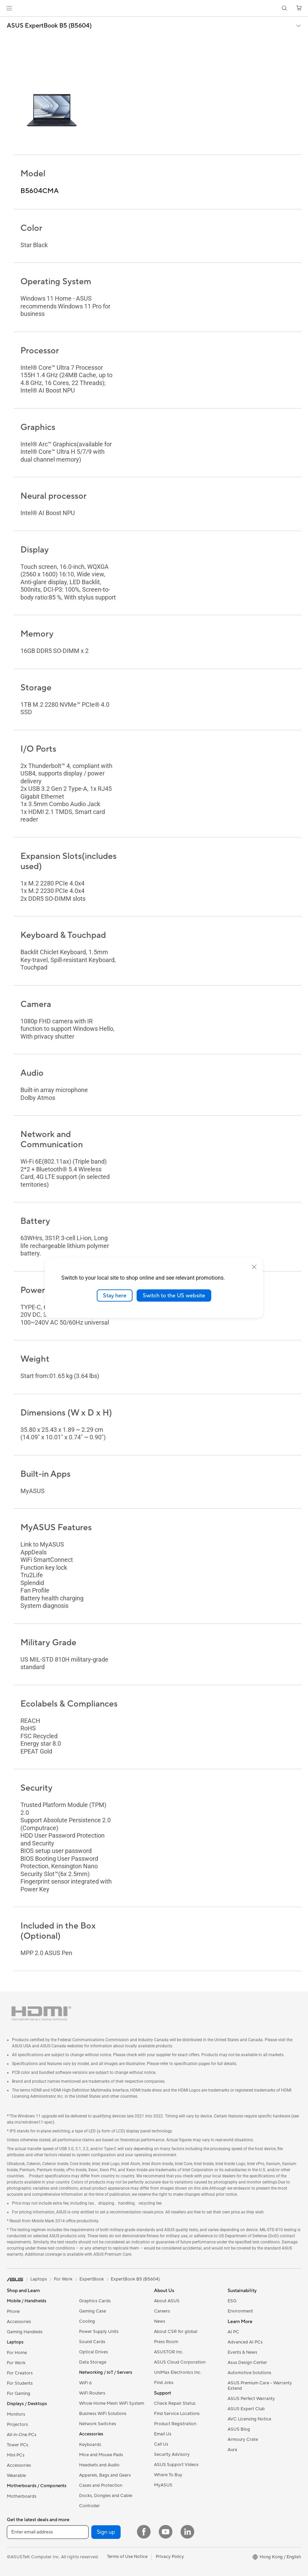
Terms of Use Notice (127, 2556)
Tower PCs (17, 2445)
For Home (17, 2352)
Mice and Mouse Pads (101, 2455)
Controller (89, 2506)
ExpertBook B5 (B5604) (135, 2279)
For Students (20, 2383)
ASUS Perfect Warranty (251, 2398)
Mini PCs (16, 2455)
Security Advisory (172, 2454)
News (159, 2321)
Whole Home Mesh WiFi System (111, 2403)
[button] (9, 8)
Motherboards (21, 2496)
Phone (13, 2311)
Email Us (162, 2434)
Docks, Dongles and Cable (105, 2495)
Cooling (87, 2321)
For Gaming (18, 2393)
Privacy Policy (170, 2556)
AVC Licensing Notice (249, 2419)
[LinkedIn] (187, 2532)
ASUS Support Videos (176, 2464)
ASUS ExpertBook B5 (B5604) (49, 26)
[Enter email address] (48, 2532)
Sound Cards (92, 2342)
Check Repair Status (175, 2403)
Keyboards (90, 2444)
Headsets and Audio (99, 2465)
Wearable (16, 2475)
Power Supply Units (99, 2331)
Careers (162, 2311)
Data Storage (92, 2362)
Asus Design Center (247, 2362)
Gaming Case (92, 2311)
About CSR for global (175, 2331)
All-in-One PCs (21, 2434)
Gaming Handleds (25, 2332)
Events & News (242, 2352)
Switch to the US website (174, 1295)
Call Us (161, 2444)
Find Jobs (163, 2382)
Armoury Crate (243, 2439)
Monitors (16, 2414)
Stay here (114, 1295)
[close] (254, 1266)
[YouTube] (165, 2532)
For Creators (20, 2373)
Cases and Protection (100, 2485)
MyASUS (163, 2485)
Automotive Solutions (249, 2372)
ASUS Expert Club (246, 2409)
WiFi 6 (85, 2383)
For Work (16, 2363)
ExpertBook (91, 2279)
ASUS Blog (239, 2429)
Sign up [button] (106, 2532)
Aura (232, 2449)
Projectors (17, 2424)
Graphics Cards (95, 2301)
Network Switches (97, 2424)
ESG (232, 2301)
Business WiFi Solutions (102, 2413)
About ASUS (167, 2301)
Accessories (19, 2321)
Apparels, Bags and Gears (105, 2475)
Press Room (166, 2342)
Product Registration (175, 2424)
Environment (240, 2311)
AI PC (233, 2332)
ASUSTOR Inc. (168, 2352)
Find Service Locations (177, 2413)
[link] (154, 8)
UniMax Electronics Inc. (177, 2372)
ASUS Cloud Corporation (179, 2362)
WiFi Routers (92, 2393)
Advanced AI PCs (245, 2342)
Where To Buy (168, 2475)
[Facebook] (144, 2532)
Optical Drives (93, 2352)
